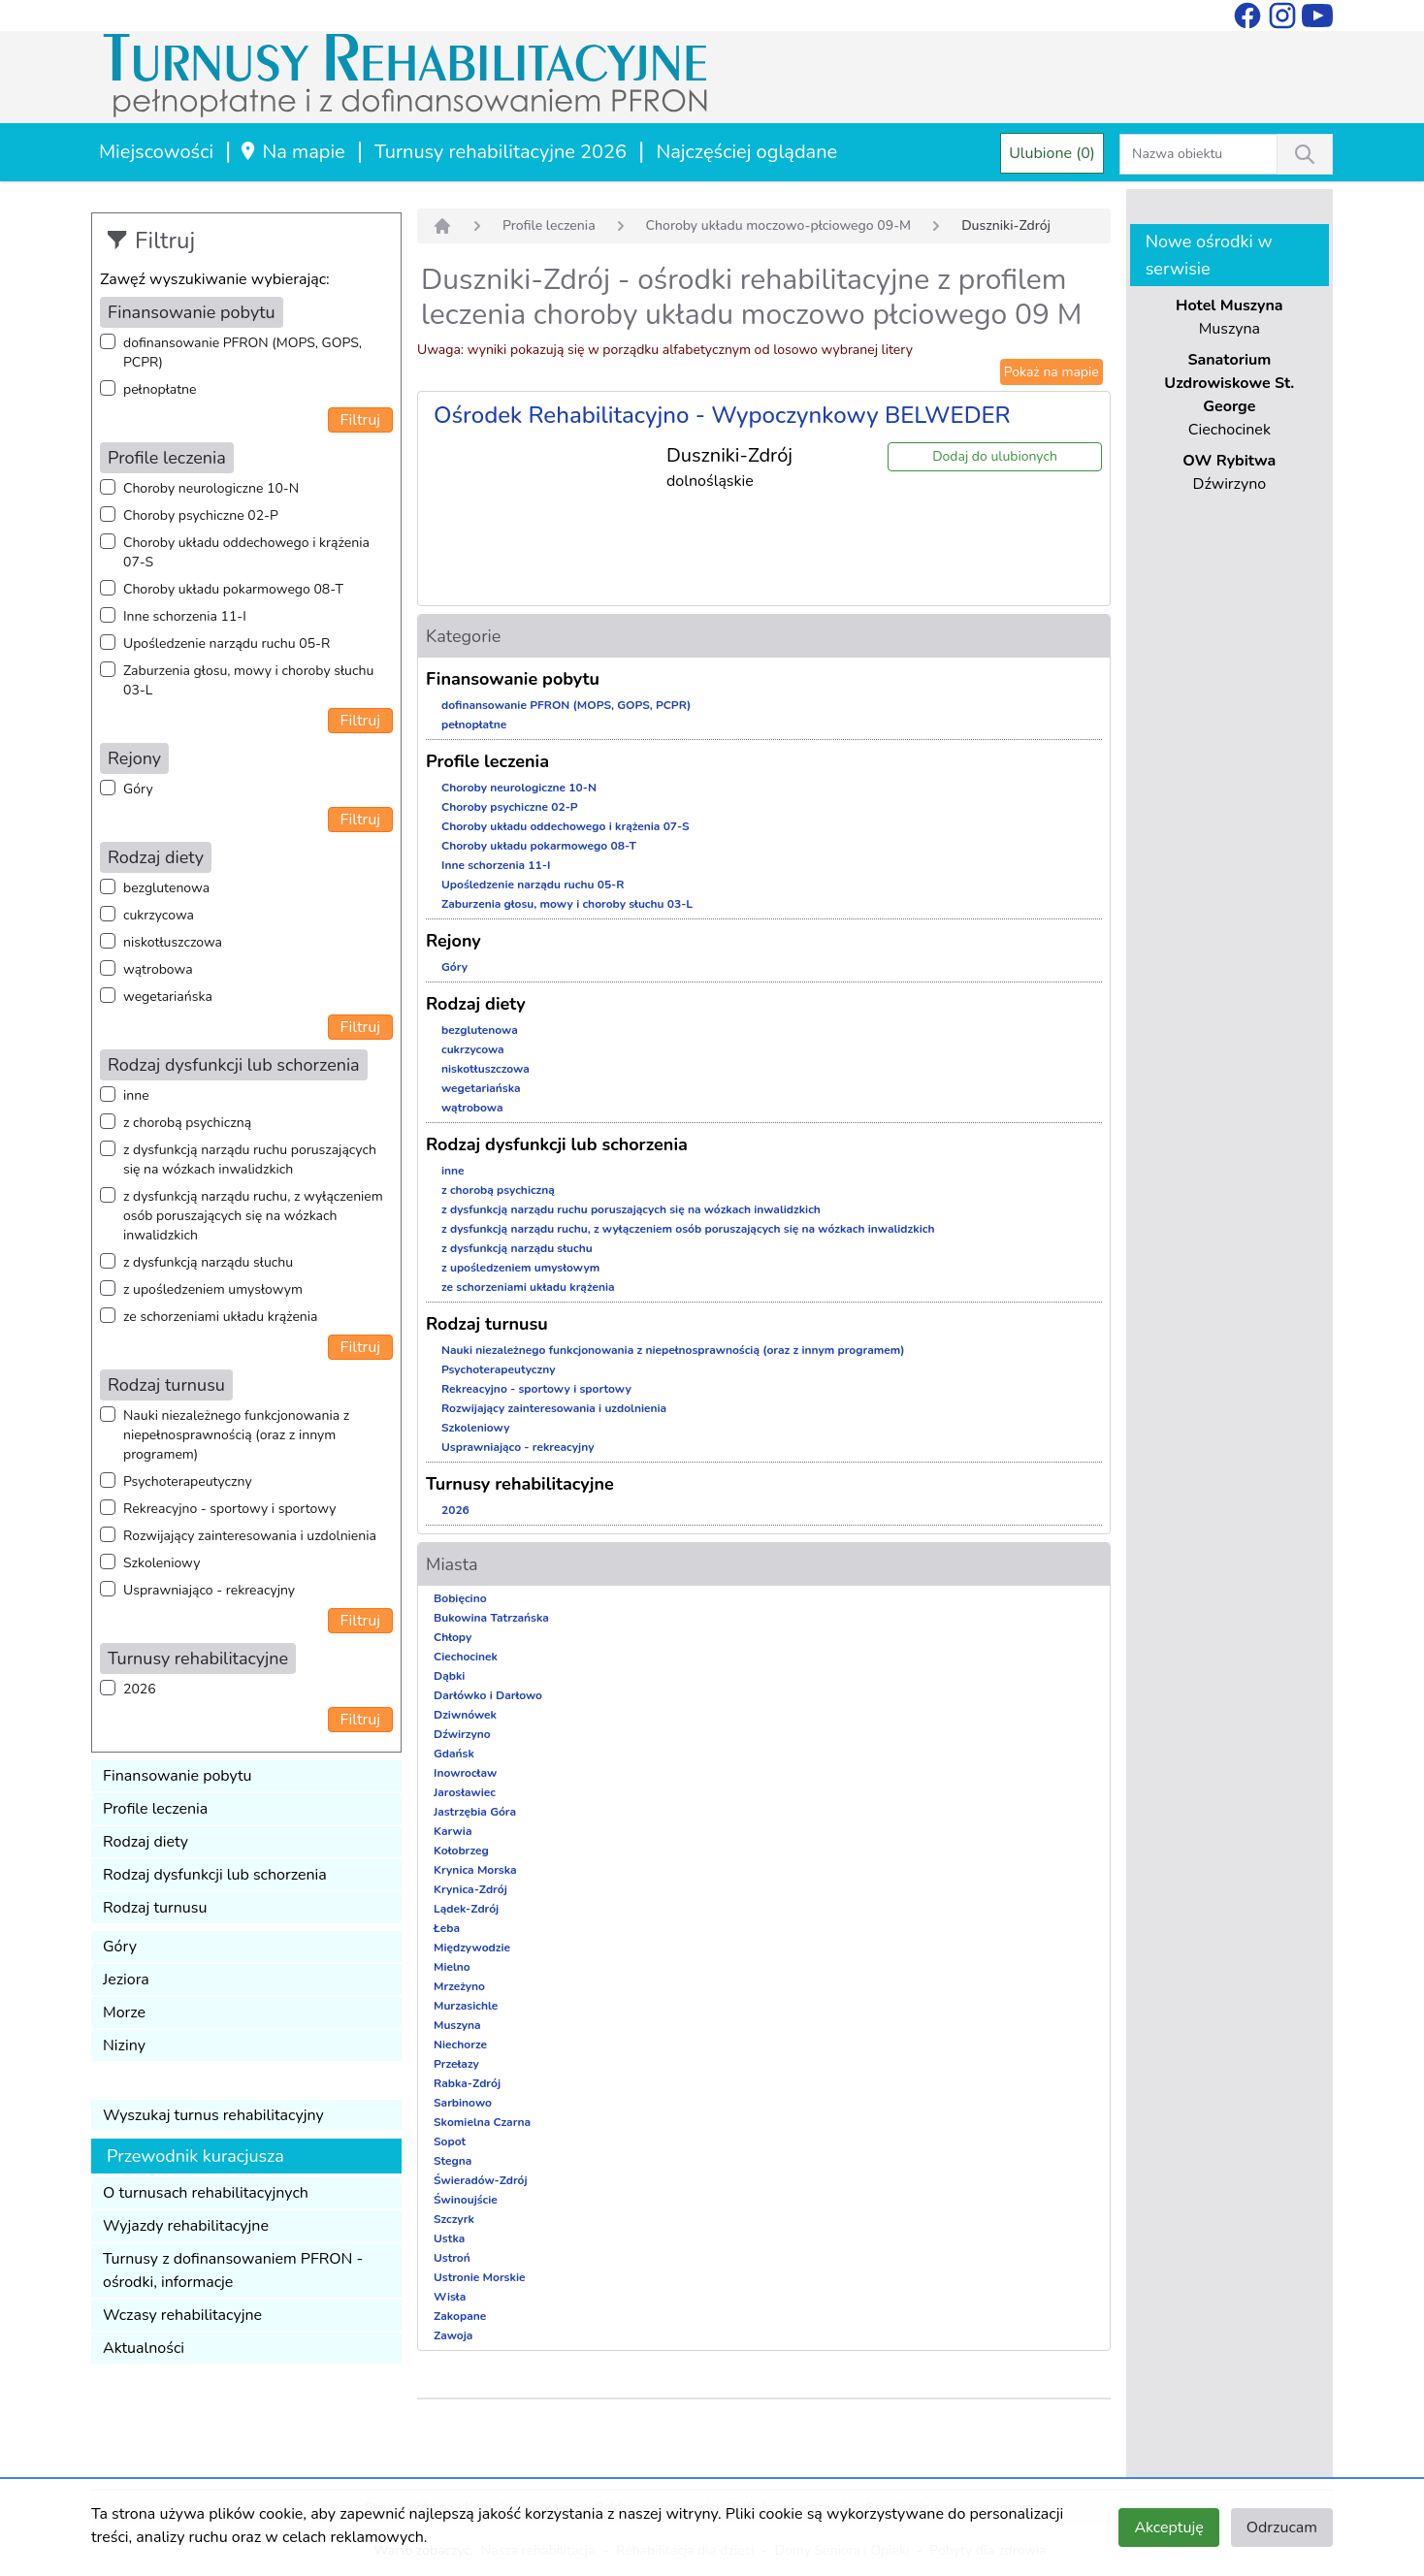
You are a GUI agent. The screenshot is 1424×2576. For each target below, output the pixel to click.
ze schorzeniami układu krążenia (220, 1316)
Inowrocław (465, 1773)
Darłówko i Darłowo (488, 1695)
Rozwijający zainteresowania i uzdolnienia (249, 1536)
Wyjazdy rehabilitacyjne (186, 2226)
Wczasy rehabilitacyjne (182, 2315)
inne (136, 1095)
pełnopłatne (160, 389)
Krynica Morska (475, 1870)
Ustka (449, 2238)
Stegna (452, 2161)
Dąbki (449, 1676)
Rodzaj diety (145, 1841)
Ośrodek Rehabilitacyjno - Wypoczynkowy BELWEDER (722, 415)
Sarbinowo (463, 2102)
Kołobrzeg (461, 1850)
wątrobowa (158, 969)
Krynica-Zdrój (470, 1889)
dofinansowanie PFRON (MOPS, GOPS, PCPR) (242, 352)
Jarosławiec (465, 1792)
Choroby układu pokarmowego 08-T (233, 589)
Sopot (450, 2141)
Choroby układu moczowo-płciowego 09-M (779, 225)
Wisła (450, 2296)
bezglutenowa (166, 888)
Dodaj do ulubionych (994, 456)
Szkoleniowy (161, 1563)
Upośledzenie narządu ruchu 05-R (226, 643)
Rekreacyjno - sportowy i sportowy (229, 1508)
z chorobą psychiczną (187, 1122)
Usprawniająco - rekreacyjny (209, 1590)
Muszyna (457, 2025)
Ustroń (452, 2258)
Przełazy (456, 2064)
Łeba (447, 1928)
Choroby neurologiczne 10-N (211, 488)
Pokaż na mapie (1051, 372)
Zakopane (460, 2316)
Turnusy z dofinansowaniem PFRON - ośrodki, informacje (233, 2270)
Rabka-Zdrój (467, 2083)
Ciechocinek (466, 1656)
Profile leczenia (155, 1808)
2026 (139, 1689)
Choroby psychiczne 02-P (200, 515)
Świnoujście (466, 2199)
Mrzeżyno (459, 1986)
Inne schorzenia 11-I (184, 616)
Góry (138, 789)
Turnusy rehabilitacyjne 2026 (500, 152)
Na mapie (291, 152)
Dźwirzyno (462, 1734)
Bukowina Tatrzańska (491, 1618)
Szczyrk (454, 2219)
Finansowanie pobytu (177, 1776)
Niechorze (460, 2044)
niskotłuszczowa (172, 942)
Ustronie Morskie (479, 2277)
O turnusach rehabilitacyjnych (205, 2193)
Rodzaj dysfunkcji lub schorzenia (215, 1874)
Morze (124, 2012)
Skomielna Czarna (482, 2122)
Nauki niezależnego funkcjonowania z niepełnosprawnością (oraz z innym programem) (236, 1435)
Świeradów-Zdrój (481, 2180)
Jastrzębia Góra (475, 1811)
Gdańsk (454, 1753)
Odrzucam (1281, 2527)
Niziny (124, 2045)
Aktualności (143, 2348)
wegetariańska (167, 996)
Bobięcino (460, 1598)
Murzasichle (466, 2005)
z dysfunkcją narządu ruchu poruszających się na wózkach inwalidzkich (249, 1159)
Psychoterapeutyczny (187, 1481)
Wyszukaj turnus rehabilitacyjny (213, 2115)
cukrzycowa (158, 915)
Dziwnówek (465, 1715)
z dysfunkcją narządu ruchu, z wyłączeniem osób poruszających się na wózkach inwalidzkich (253, 1215)
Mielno (452, 1967)
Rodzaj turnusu (155, 1907)
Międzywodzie (472, 1947)
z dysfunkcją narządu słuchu (208, 1262)
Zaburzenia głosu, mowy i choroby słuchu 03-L (248, 680)
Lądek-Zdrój (466, 1908)
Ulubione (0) (1052, 153)
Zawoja (453, 2335)
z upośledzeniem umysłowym (213, 1289)
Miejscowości (156, 152)
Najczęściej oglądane (746, 152)
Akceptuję (1168, 2527)
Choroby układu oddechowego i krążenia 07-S (246, 552)
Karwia (452, 1831)
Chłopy (452, 1637)
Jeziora (126, 1979)
